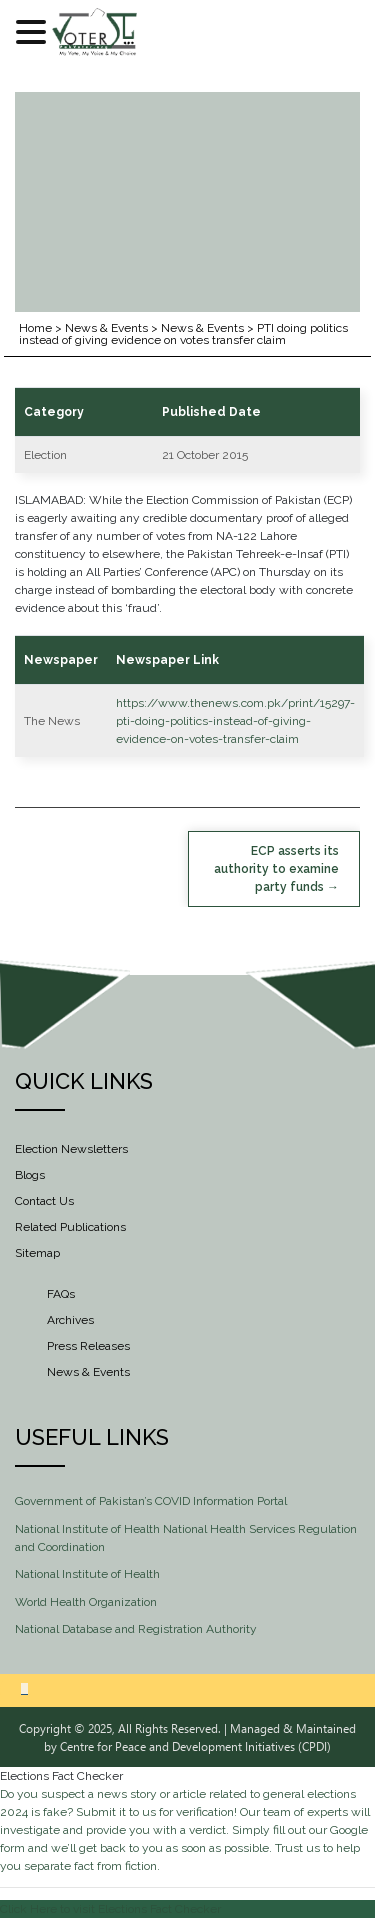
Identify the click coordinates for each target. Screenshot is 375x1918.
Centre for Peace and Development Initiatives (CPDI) (195, 1746)
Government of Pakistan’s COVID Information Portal (151, 1501)
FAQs (61, 1294)
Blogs (30, 1175)
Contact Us (44, 1201)
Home (35, 328)
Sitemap (37, 1253)
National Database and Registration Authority (136, 1629)
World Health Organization (86, 1602)
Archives (70, 1320)
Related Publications (70, 1227)
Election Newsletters (71, 1149)
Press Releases (88, 1346)
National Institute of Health (87, 1574)
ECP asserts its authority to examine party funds (276, 869)
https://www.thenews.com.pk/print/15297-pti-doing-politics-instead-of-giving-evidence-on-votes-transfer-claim (235, 721)
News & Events (106, 328)
